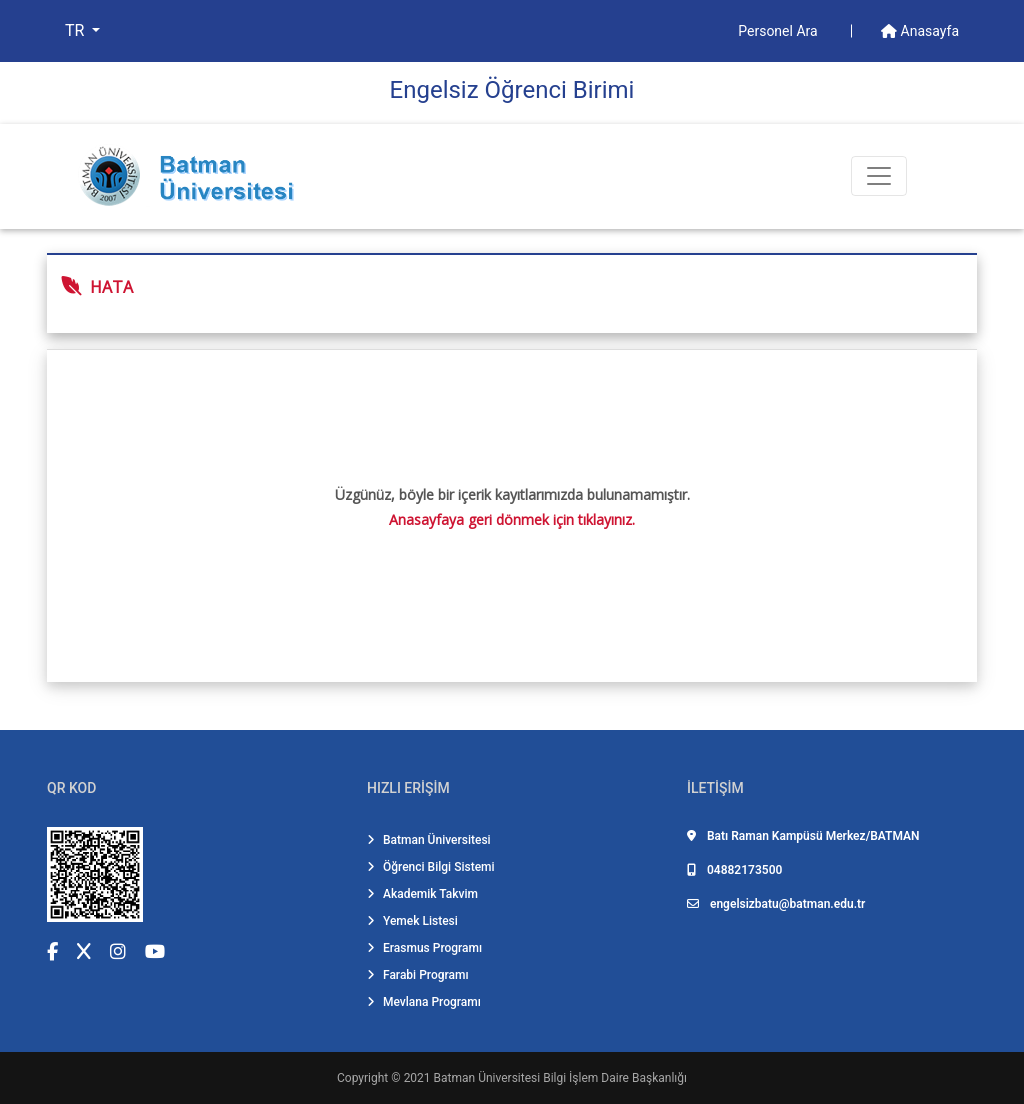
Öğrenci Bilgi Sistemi (431, 867)
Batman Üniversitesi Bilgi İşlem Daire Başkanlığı (560, 1078)
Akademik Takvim (422, 894)
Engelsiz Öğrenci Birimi (512, 90)
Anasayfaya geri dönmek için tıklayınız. (512, 519)
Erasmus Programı (424, 948)
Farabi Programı (418, 975)
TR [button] (76, 30)
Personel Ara (779, 31)
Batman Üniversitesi (429, 840)
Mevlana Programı (424, 1002)
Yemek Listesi (412, 921)
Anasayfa (920, 31)
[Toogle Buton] (879, 176)
